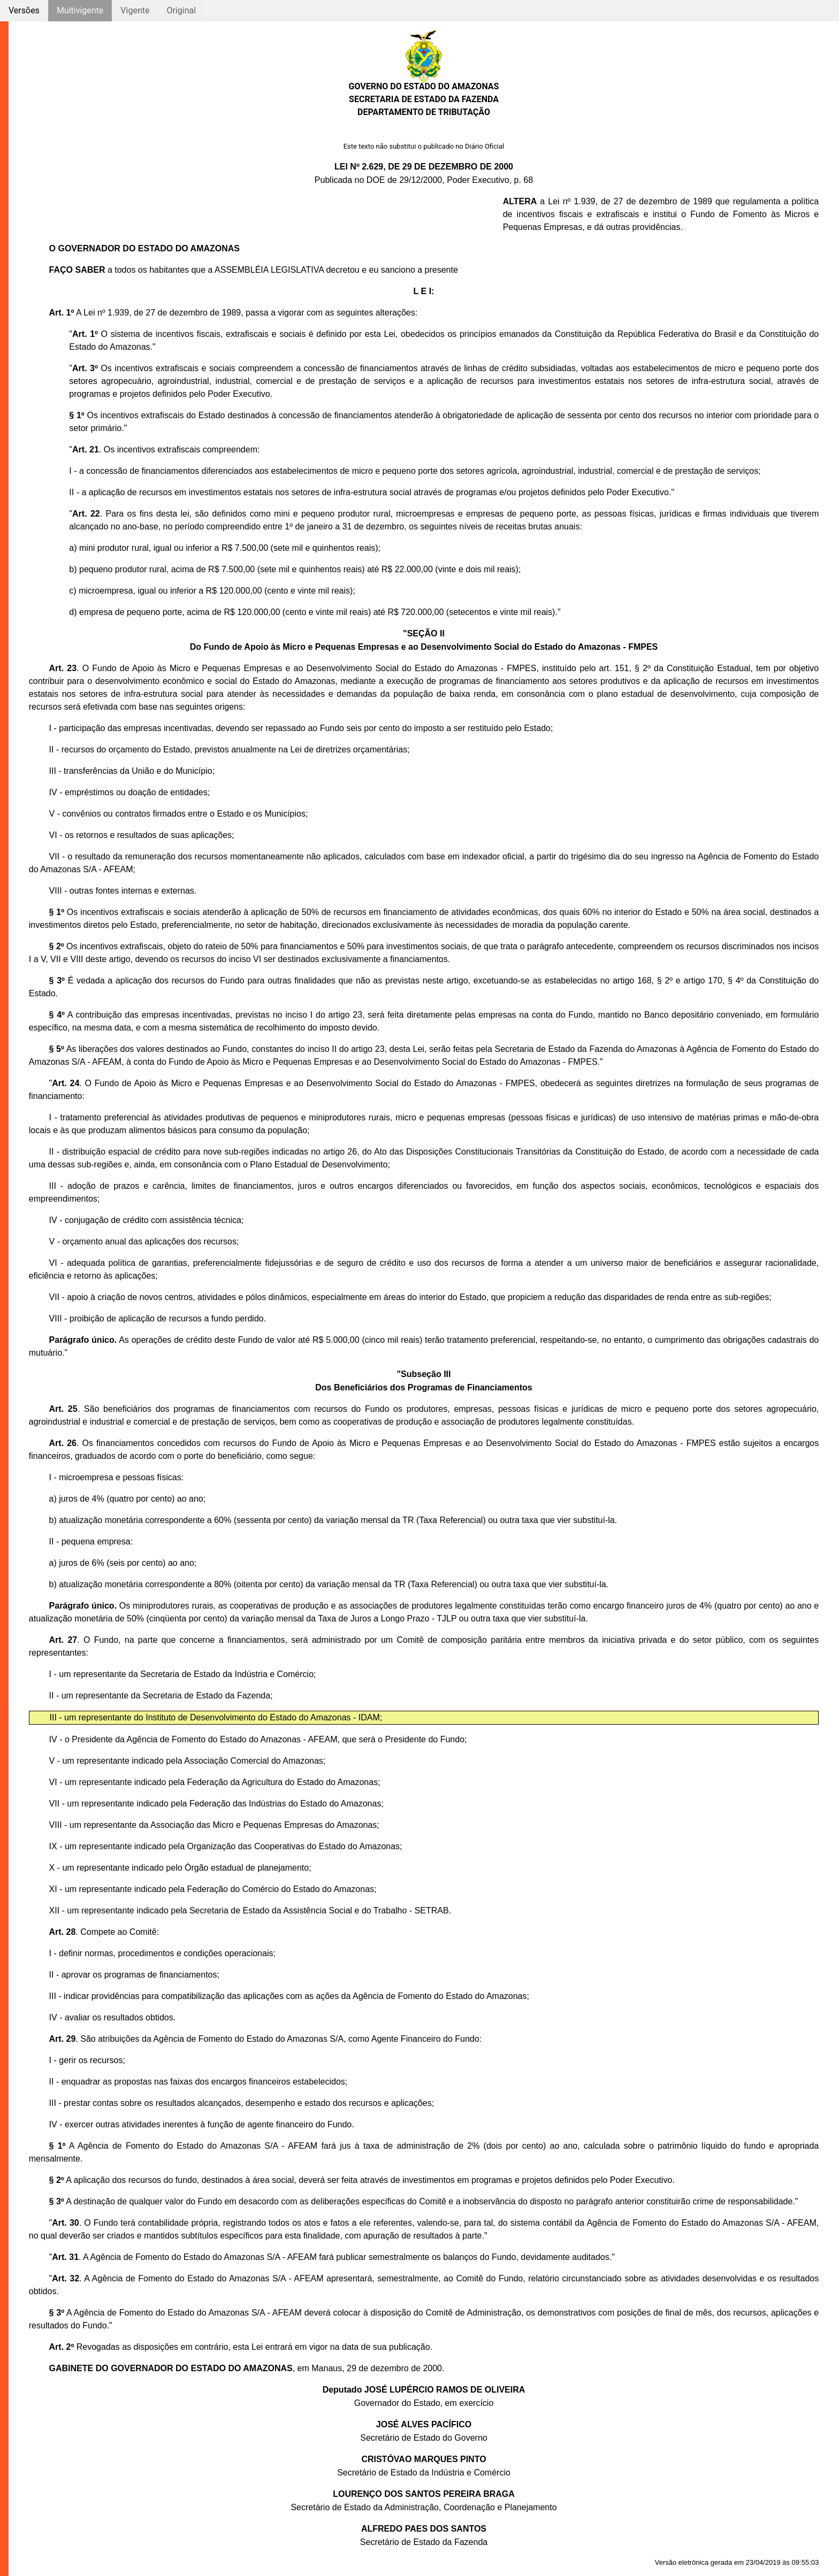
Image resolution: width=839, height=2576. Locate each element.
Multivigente (80, 10)
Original (181, 10)
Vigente (134, 10)
